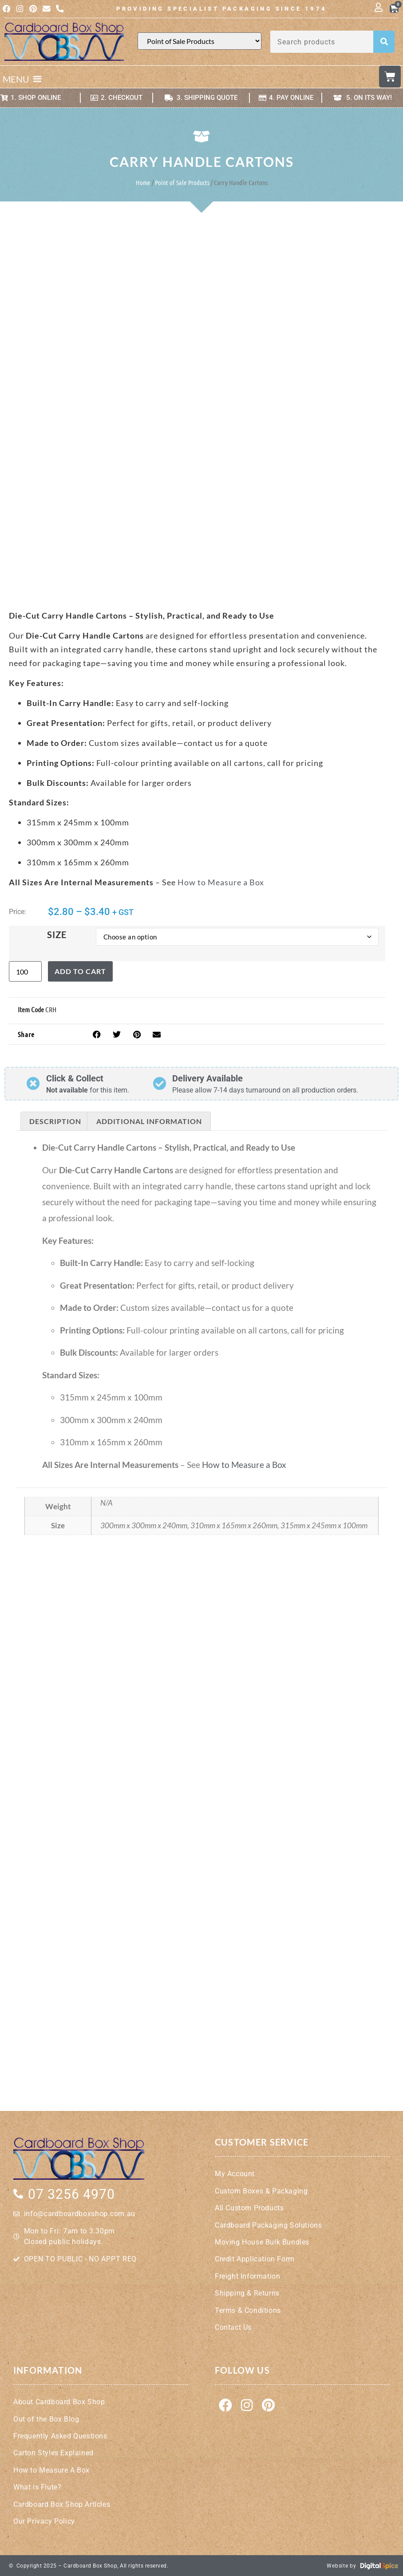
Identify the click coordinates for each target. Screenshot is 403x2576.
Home (143, 182)
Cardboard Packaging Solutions (268, 2224)
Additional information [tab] (149, 1120)
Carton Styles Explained (53, 2452)
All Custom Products (249, 2207)
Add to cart (80, 970)
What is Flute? (37, 2486)
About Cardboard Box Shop (59, 2401)
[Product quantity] (25, 971)
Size (57, 934)
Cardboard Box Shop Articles (61, 2504)
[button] (16, 78)
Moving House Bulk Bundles (262, 2241)
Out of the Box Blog (46, 2418)
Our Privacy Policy (44, 2521)
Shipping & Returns (247, 2292)
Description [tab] (55, 1120)
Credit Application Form (255, 2258)
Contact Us (233, 2327)
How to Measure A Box (51, 2470)
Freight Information (247, 2276)
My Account (235, 2173)
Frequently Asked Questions (60, 2435)
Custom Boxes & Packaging (261, 2190)
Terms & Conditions (248, 2309)
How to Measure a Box (221, 882)
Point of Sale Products (182, 182)
